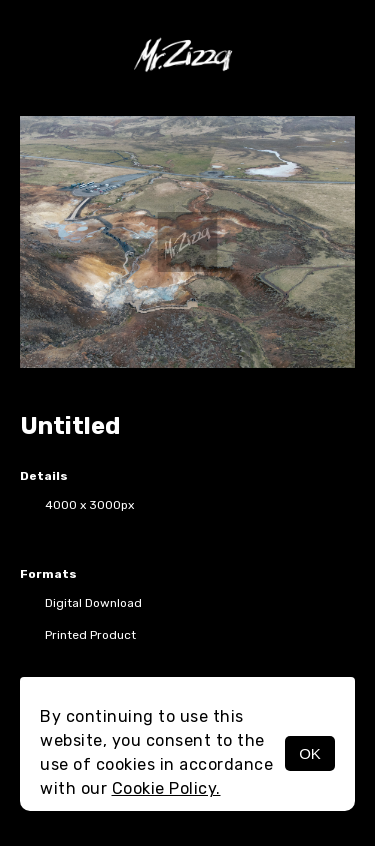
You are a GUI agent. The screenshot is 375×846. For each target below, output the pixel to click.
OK (310, 753)
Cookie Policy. (166, 788)
